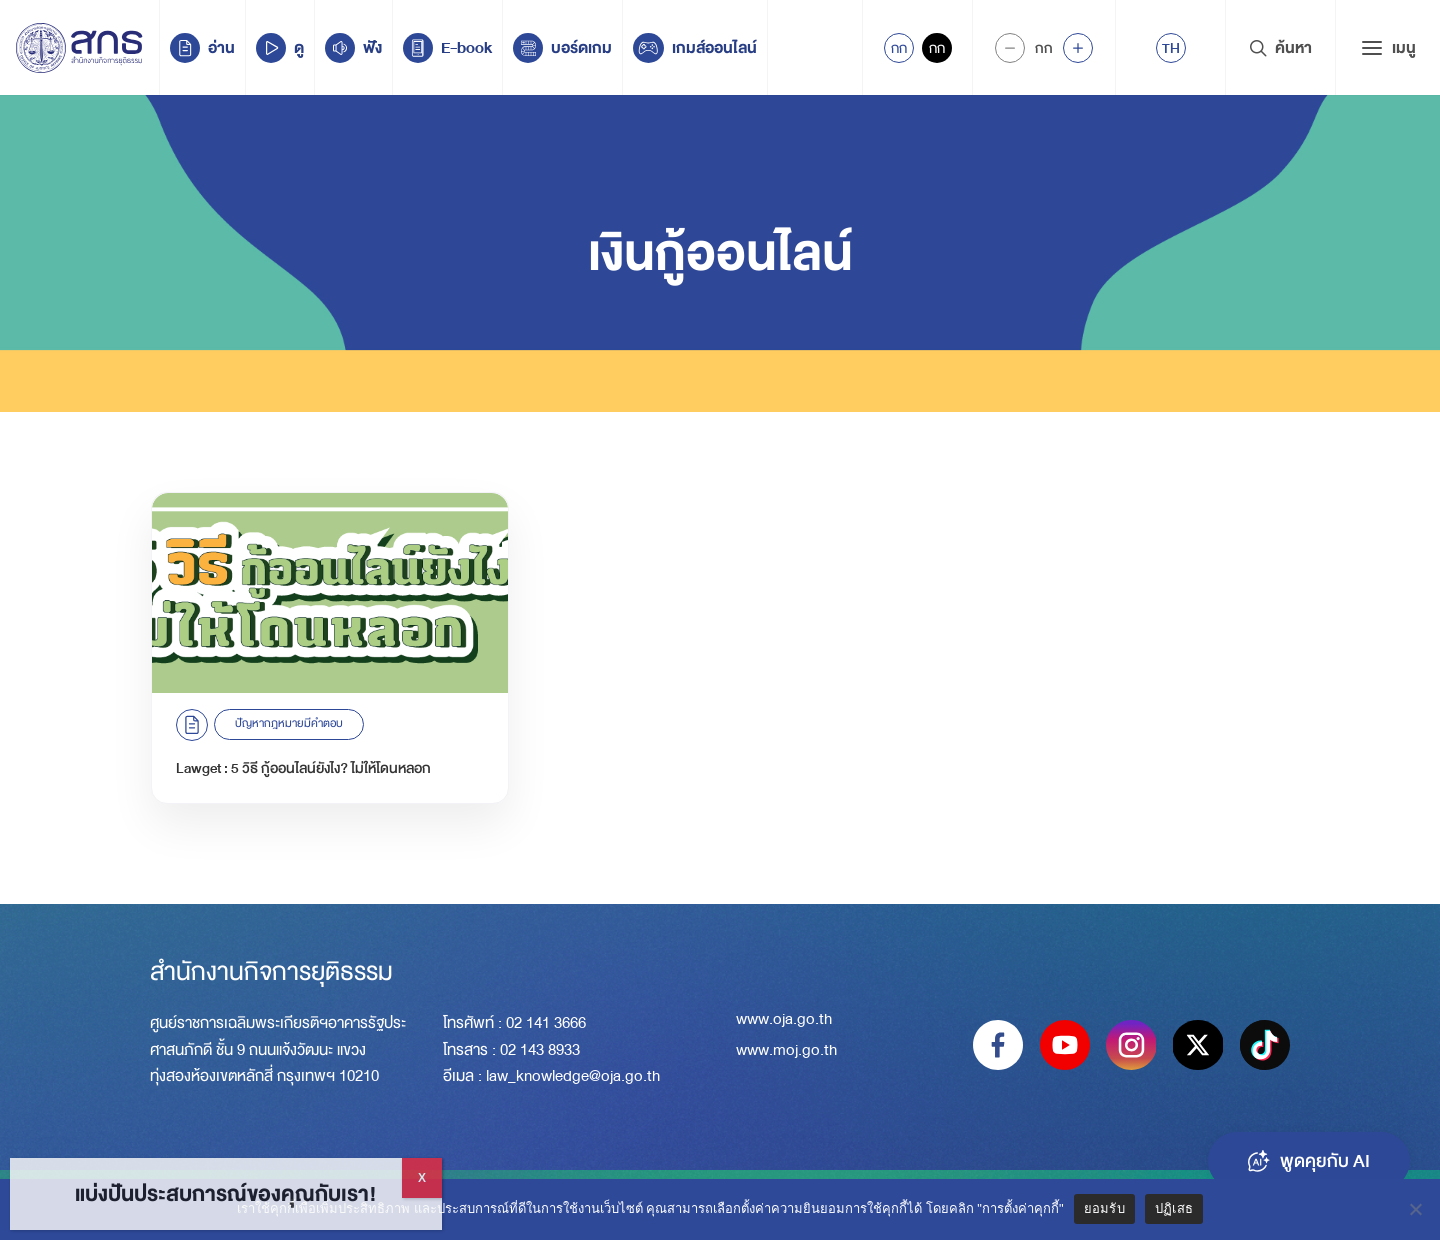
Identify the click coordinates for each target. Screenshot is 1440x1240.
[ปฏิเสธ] (1415, 1209)
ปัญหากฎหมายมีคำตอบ (289, 723)
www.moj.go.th (786, 1050)
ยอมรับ (1104, 1208)
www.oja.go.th (784, 1019)
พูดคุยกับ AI (1309, 1161)
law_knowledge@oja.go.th (573, 1076)
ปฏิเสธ (1174, 1208)
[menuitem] (1171, 48)
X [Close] (422, 1178)
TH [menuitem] (1171, 48)
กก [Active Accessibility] (899, 48)
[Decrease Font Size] (1010, 48)
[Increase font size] (1078, 48)
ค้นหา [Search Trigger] (1280, 48)
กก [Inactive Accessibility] (937, 48)
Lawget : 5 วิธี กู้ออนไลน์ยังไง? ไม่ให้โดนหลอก (303, 768)
